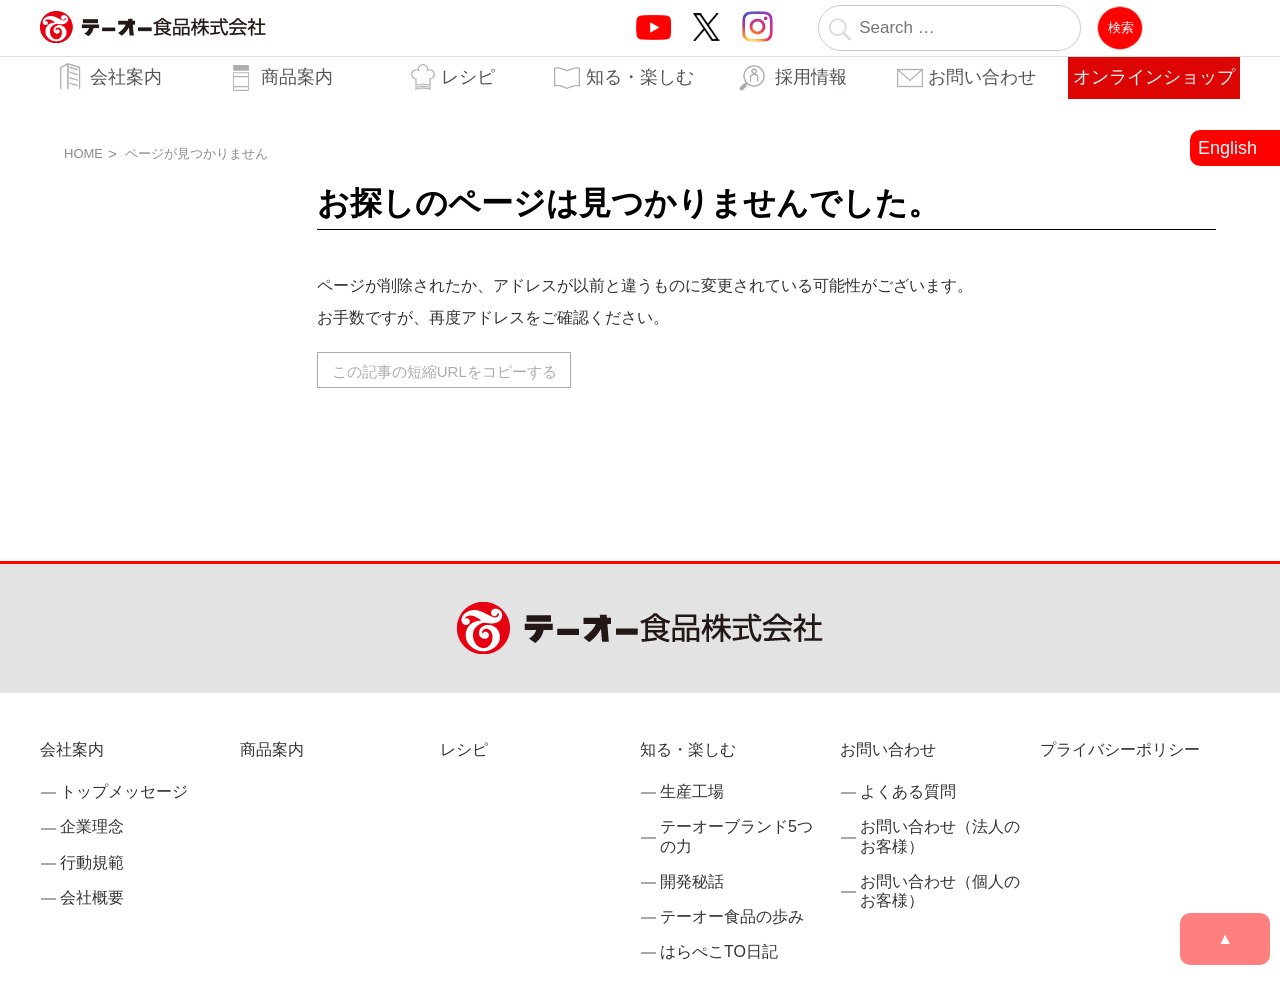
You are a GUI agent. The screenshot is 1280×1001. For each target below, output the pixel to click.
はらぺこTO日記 (719, 951)
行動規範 (92, 862)
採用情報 (811, 77)
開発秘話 (692, 881)
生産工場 (692, 791)
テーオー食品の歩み (732, 916)
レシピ (468, 77)
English (1227, 148)
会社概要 (92, 897)
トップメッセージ (124, 791)
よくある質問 (908, 791)
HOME (83, 153)
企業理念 (92, 826)
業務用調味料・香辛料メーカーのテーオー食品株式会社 (153, 48)
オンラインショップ (1154, 77)
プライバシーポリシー (1120, 749)
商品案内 (297, 77)
